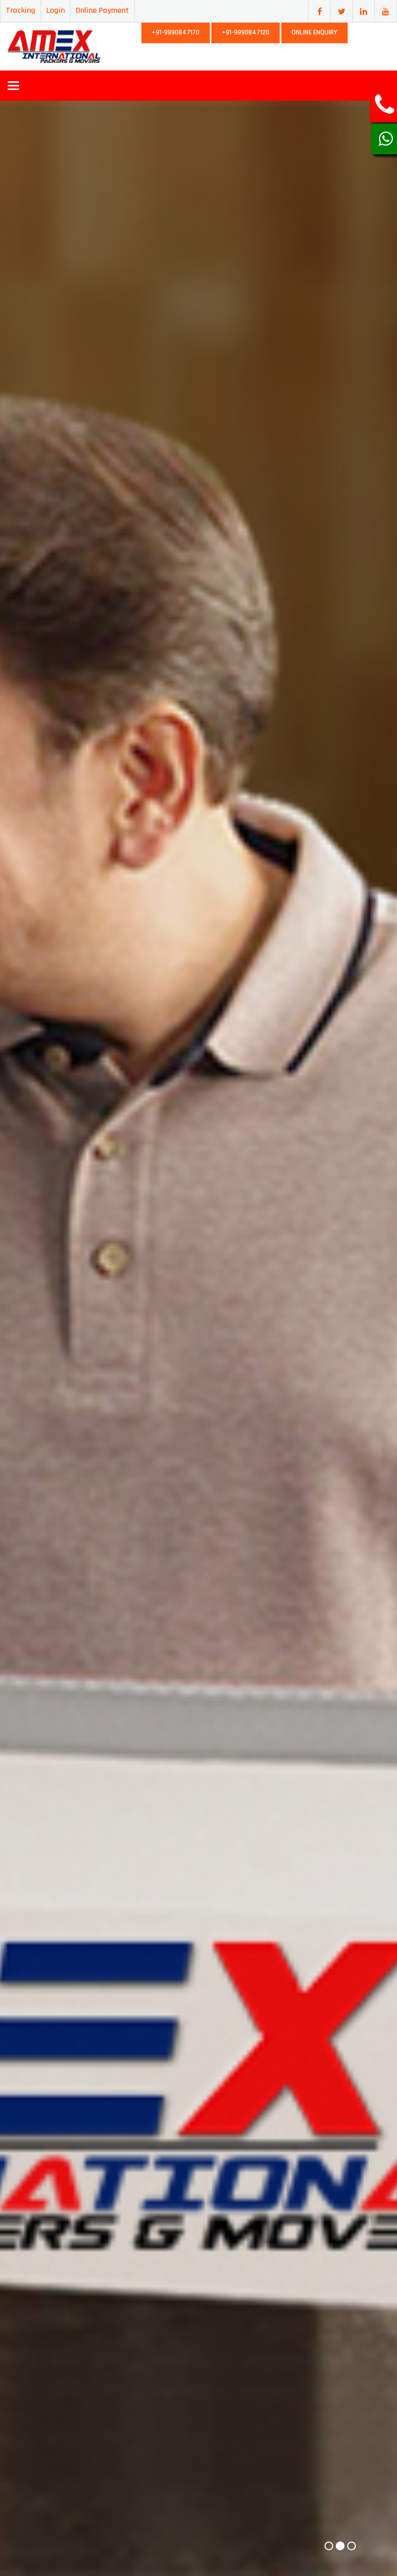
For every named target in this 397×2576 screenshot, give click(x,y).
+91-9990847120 (245, 32)
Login (55, 10)
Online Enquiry (314, 32)
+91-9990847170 (176, 32)
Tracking (20, 10)
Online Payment (102, 10)
